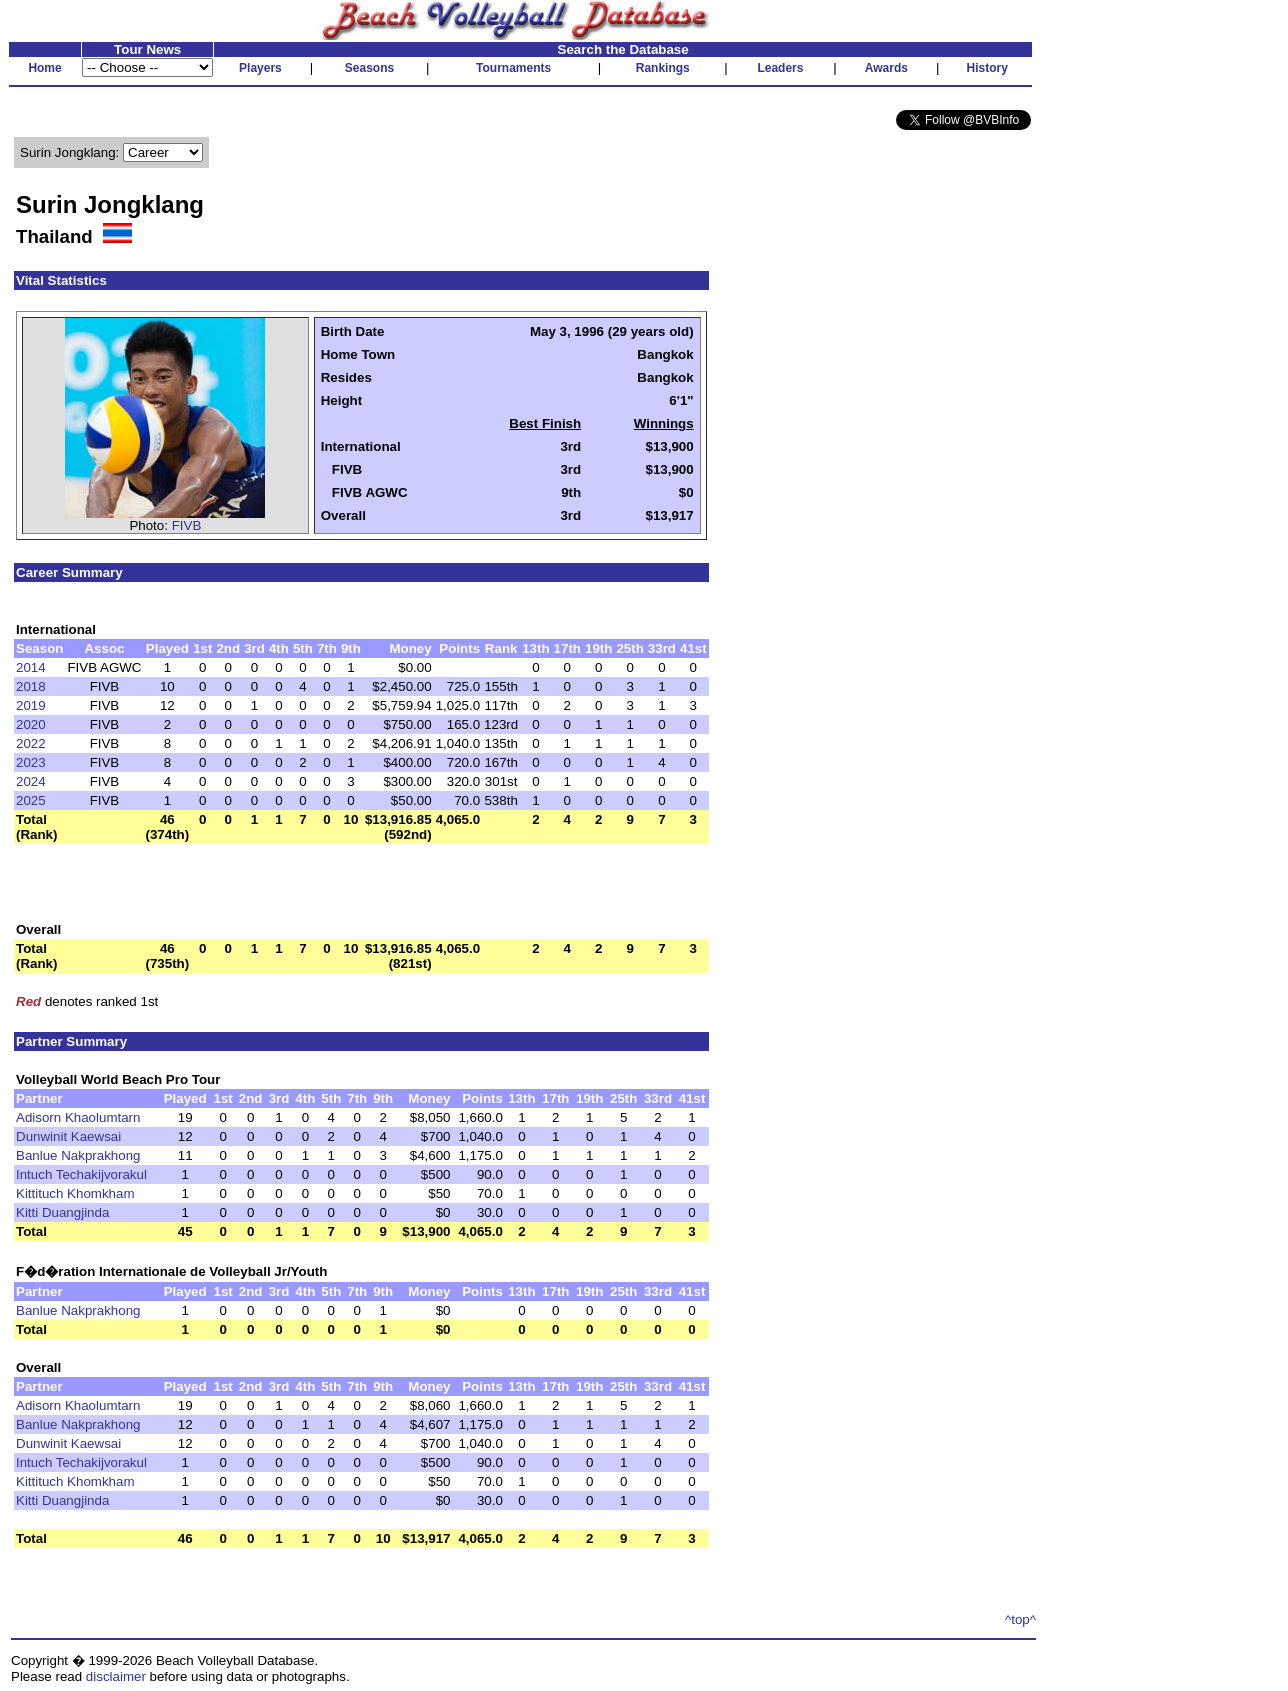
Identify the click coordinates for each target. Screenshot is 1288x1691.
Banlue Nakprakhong (78, 1155)
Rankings (663, 68)
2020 (31, 724)
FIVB (187, 525)
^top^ (1020, 1619)
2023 (31, 762)
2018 (31, 686)
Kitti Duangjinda (62, 1212)
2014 (31, 667)
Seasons (369, 68)
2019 (31, 705)
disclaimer (116, 1676)
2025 (31, 800)
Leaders (780, 68)
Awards (886, 68)
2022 (31, 743)
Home (44, 68)
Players (260, 68)
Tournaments (513, 68)
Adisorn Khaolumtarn (78, 1117)
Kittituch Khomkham (75, 1193)
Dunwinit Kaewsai (68, 1136)
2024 (31, 781)
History (987, 68)
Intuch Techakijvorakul (81, 1174)
